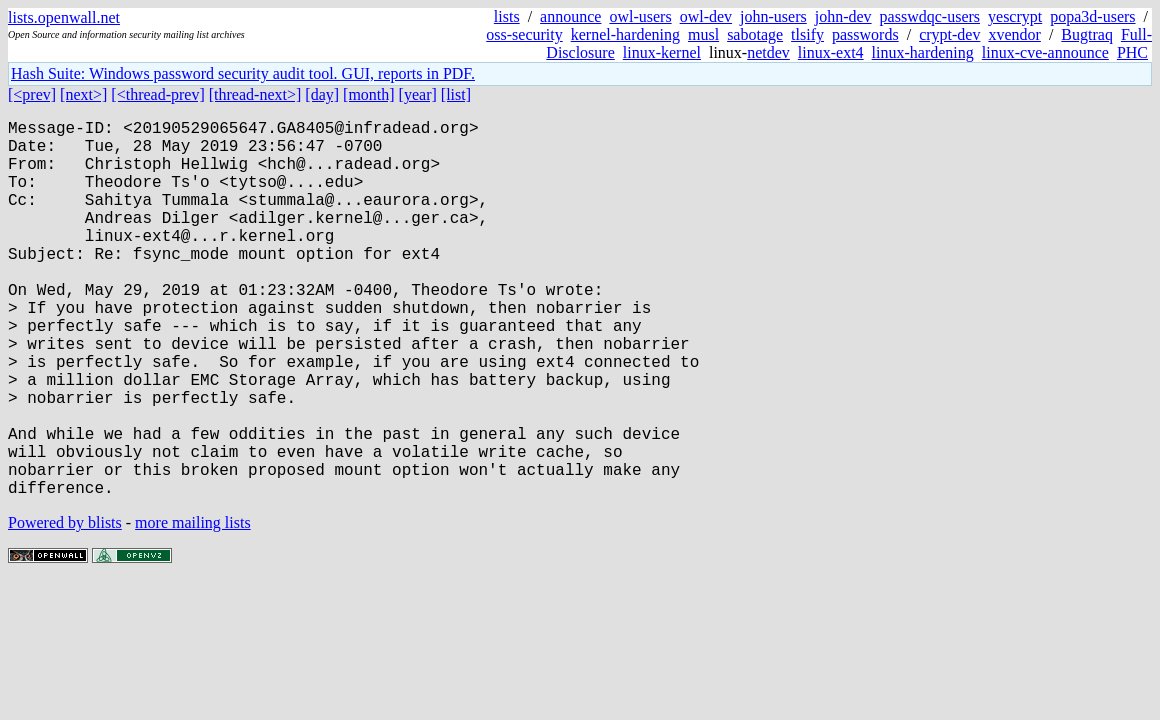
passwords (865, 34)
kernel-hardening (625, 34)
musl (703, 34)
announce (570, 16)
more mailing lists (193, 606)
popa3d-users (1092, 16)
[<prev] (32, 94)
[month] (369, 94)
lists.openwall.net (64, 17)
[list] (456, 94)
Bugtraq (1087, 34)
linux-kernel (662, 52)
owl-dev (706, 16)
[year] (418, 94)
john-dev (843, 16)
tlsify (807, 34)
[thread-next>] (255, 94)
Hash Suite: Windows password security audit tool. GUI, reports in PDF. (243, 73)
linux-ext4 (831, 52)
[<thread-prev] (157, 94)
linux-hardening (923, 52)
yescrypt (1015, 16)
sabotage (755, 34)
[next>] (83, 94)
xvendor (1014, 34)
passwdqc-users (930, 16)
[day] (322, 94)
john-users (773, 16)
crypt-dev (949, 34)
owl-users (640, 16)
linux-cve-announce (1045, 52)
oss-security (524, 34)
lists (507, 16)
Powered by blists (65, 606)
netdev (768, 52)
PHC (1132, 52)
